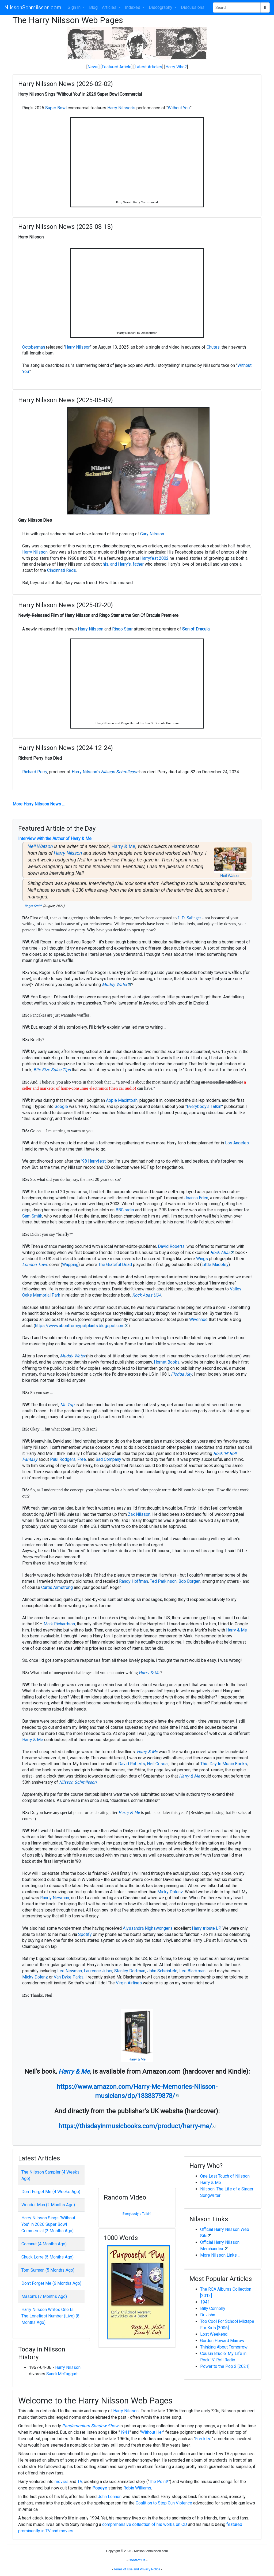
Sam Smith (32, 1216)
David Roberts (171, 1246)
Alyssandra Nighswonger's (148, 1928)
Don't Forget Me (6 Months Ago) (51, 2283)
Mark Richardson (59, 1623)
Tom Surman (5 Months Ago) (47, 2270)
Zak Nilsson (139, 1514)
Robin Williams (137, 2488)
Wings (202, 1258)
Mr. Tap (67, 1404)
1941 (205, 2302)
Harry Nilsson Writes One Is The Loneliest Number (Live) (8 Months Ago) (50, 2316)
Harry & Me (123, 846)
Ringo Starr (122, 629)
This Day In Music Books (223, 1763)
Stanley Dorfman (129, 1970)
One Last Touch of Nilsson (225, 2176)
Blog (93, 7)
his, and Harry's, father (123, 564)
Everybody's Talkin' (204, 1106)
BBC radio (125, 1209)
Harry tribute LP (206, 1928)
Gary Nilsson (152, 533)
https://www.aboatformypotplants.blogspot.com (79, 1325)
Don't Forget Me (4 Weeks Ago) (50, 2191)
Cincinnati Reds (61, 570)
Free (81, 1459)
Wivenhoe (198, 1319)
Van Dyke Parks (68, 1977)
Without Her (152, 2432)
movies (61, 2481)
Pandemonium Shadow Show (90, 2425)
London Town (35, 1264)
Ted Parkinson (163, 1581)
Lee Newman (69, 1970)
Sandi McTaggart (62, 2373)
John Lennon (109, 2496)
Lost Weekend (213, 2334)
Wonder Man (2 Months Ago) (48, 2204)
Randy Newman (54, 1897)
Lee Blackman (192, 1970)
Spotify (85, 1934)
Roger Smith (33, 906)
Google (61, 1106)
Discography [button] (161, 7)
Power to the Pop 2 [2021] (224, 2366)
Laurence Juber (98, 1970)
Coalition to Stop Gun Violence (164, 2503)
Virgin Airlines (129, 1982)
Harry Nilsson (77, 347)
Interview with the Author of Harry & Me (55, 838)
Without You (179, 107)
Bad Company (108, 1459)
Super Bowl (56, 107)
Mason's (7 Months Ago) (44, 2296)
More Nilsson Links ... (220, 2255)
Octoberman (33, 347)
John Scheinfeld (162, 1970)
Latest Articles (148, 66)
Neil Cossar (158, 1763)
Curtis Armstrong (57, 1587)
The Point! (158, 2481)
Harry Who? (176, 66)
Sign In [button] (75, 7)
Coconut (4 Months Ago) (44, 2243)
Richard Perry (34, 771)
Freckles (203, 2438)
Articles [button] (109, 7)
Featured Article (116, 66)
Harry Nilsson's (121, 107)
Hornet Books (167, 1362)
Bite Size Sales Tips (52, 1069)
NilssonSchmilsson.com (32, 7)
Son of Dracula (196, 629)
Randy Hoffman (133, 1581)
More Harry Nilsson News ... (38, 804)
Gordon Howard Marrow (222, 2340)
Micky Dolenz (170, 1891)
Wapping (70, 1264)
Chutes (213, 347)
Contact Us (136, 2560)
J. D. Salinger (189, 918)
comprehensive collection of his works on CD (144, 2524)
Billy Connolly (212, 2308)
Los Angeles (237, 1142)
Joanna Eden (196, 1197)
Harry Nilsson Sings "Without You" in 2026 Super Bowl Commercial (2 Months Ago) (48, 2224)
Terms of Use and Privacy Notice (137, 2569)
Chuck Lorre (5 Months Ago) (47, 2257)
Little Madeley (215, 1264)
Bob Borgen (189, 1581)
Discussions (192, 7)
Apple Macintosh (122, 1100)
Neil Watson (230, 875)
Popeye (99, 2488)
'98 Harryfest (93, 1161)
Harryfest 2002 (154, 558)
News (92, 66)
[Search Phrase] (237, 7)
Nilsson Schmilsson (119, 771)
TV (79, 2481)
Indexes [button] (133, 7)
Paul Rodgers (62, 1459)
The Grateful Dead (115, 1264)
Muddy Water (114, 984)
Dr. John (207, 2314)
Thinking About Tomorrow (224, 2347)
